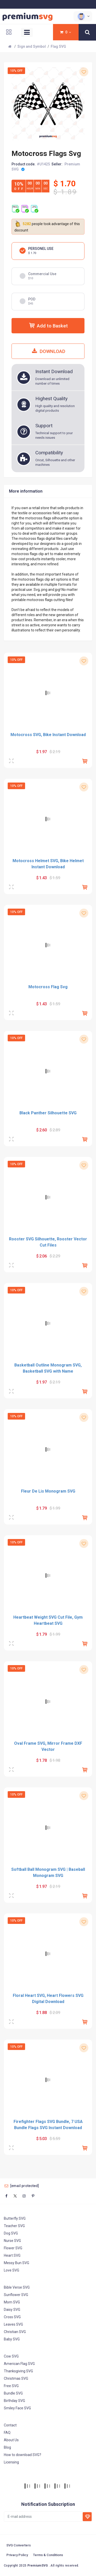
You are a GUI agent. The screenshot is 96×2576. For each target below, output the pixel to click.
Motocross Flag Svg (48, 986)
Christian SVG (15, 2332)
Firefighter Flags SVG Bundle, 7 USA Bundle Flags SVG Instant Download (48, 2124)
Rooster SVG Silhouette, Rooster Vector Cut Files (48, 1242)
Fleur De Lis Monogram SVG (48, 1491)
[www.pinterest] (33, 2196)
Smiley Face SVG (17, 2408)
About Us (11, 2440)
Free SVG (11, 2386)
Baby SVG (12, 2339)
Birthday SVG (14, 2401)
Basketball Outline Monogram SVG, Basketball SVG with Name (48, 1368)
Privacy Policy (17, 2555)
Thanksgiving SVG (18, 2371)
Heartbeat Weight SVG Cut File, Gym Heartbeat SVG (48, 1620)
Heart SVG (12, 2255)
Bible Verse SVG (17, 2287)
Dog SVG (11, 2233)
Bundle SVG (13, 2393)
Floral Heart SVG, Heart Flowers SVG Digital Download (48, 1998)
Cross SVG (12, 2317)
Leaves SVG (13, 2324)
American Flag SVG (19, 2364)
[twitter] (15, 2196)
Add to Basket (48, 325)
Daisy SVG (12, 2310)
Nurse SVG (12, 2241)
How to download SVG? (22, 2455)
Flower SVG (13, 2248)
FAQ (7, 2433)
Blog (7, 2447)
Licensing (11, 2462)
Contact (10, 2425)
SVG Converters (18, 2545)
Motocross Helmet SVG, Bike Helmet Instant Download (48, 863)
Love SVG (11, 2270)
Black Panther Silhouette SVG (48, 1112)
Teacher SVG (14, 2226)
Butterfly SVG (15, 2218)
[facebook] (6, 2196)
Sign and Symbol (31, 46)
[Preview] (12, 761)
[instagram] (24, 2196)
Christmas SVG (16, 2378)
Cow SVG (11, 2356)
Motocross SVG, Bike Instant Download (48, 734)
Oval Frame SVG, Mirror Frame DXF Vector (48, 1746)
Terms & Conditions (48, 2555)
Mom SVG (12, 2302)
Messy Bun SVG (16, 2263)
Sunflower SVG (16, 2295)
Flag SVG (58, 46)
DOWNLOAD (48, 351)
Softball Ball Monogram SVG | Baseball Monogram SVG (48, 1872)
